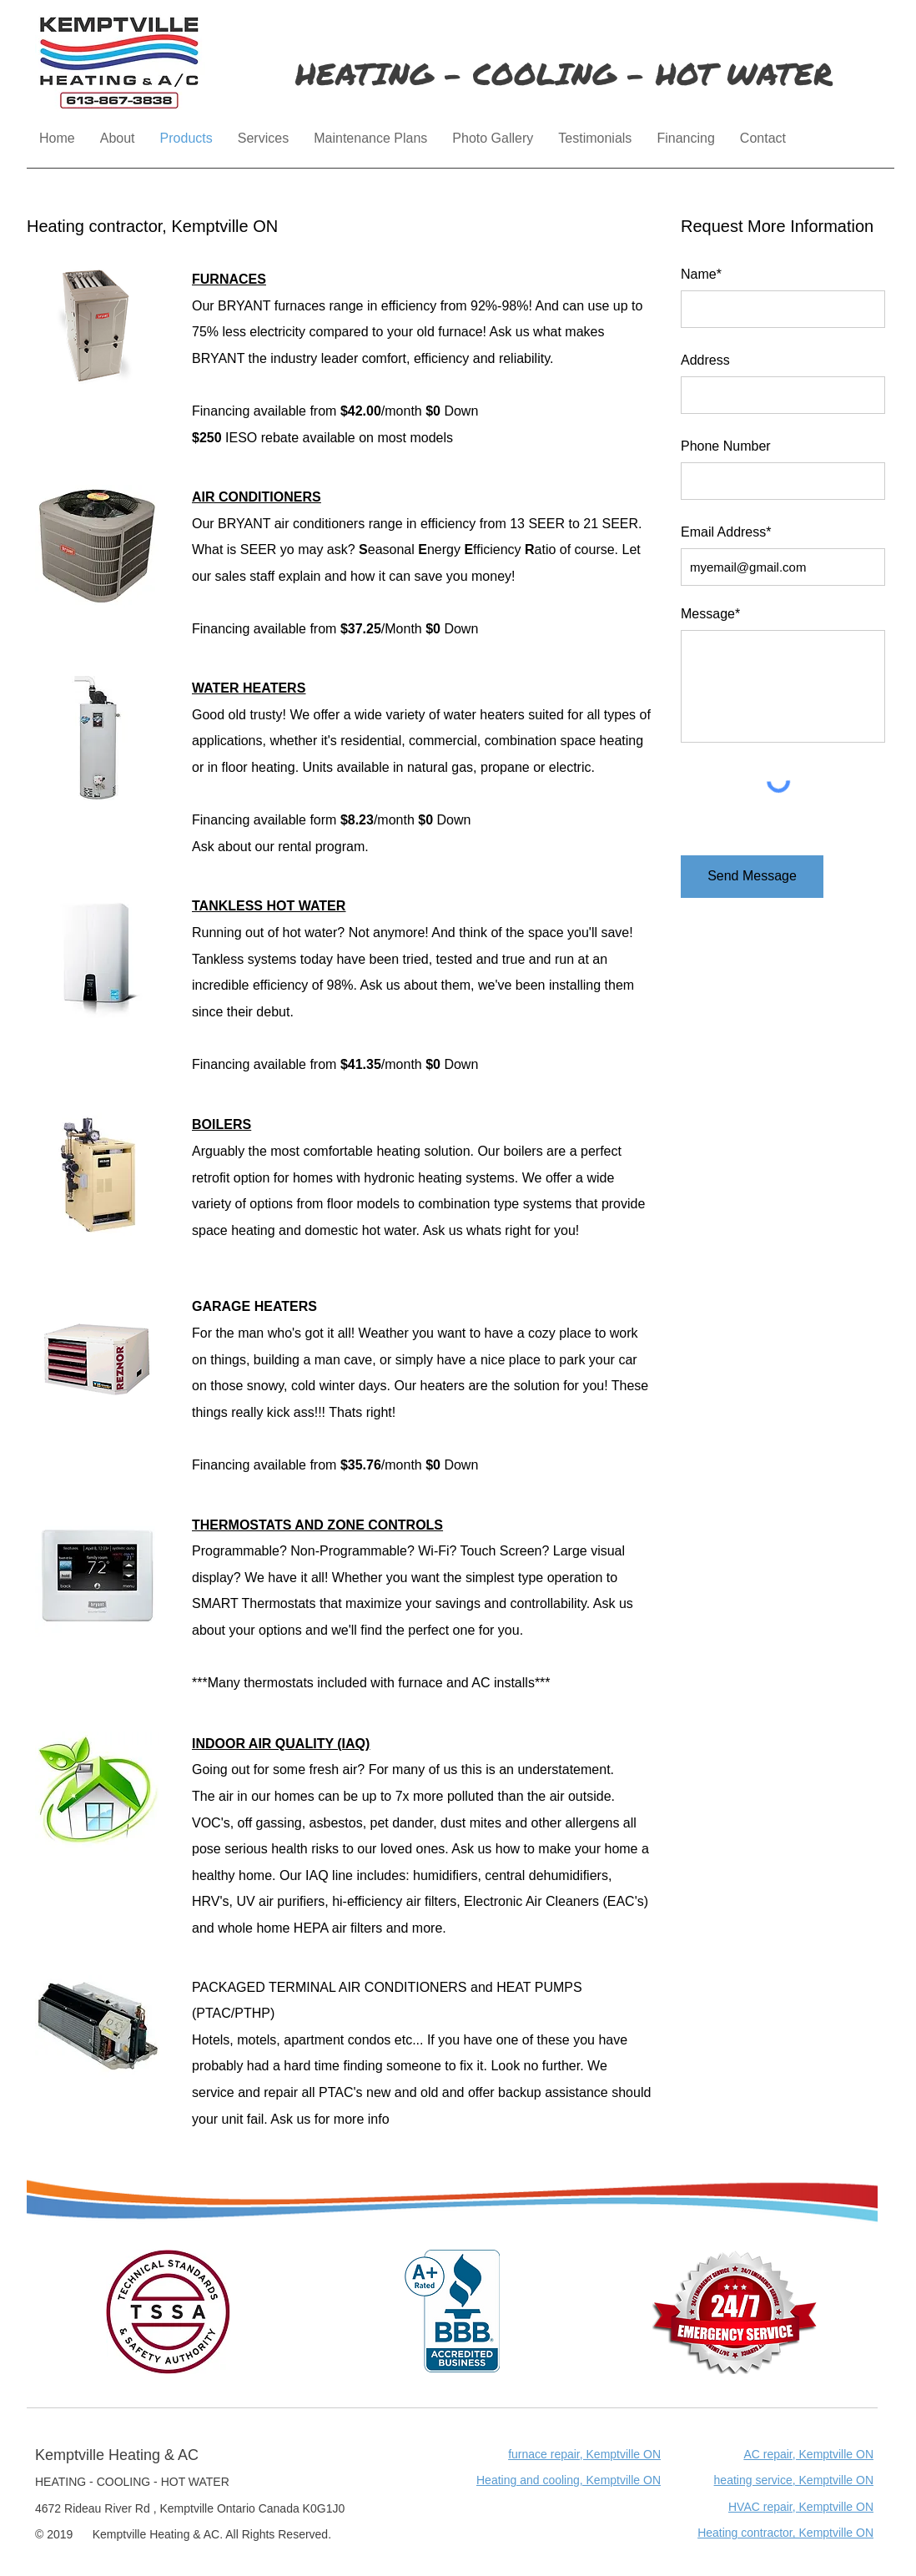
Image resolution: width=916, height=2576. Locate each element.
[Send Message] (752, 876)
